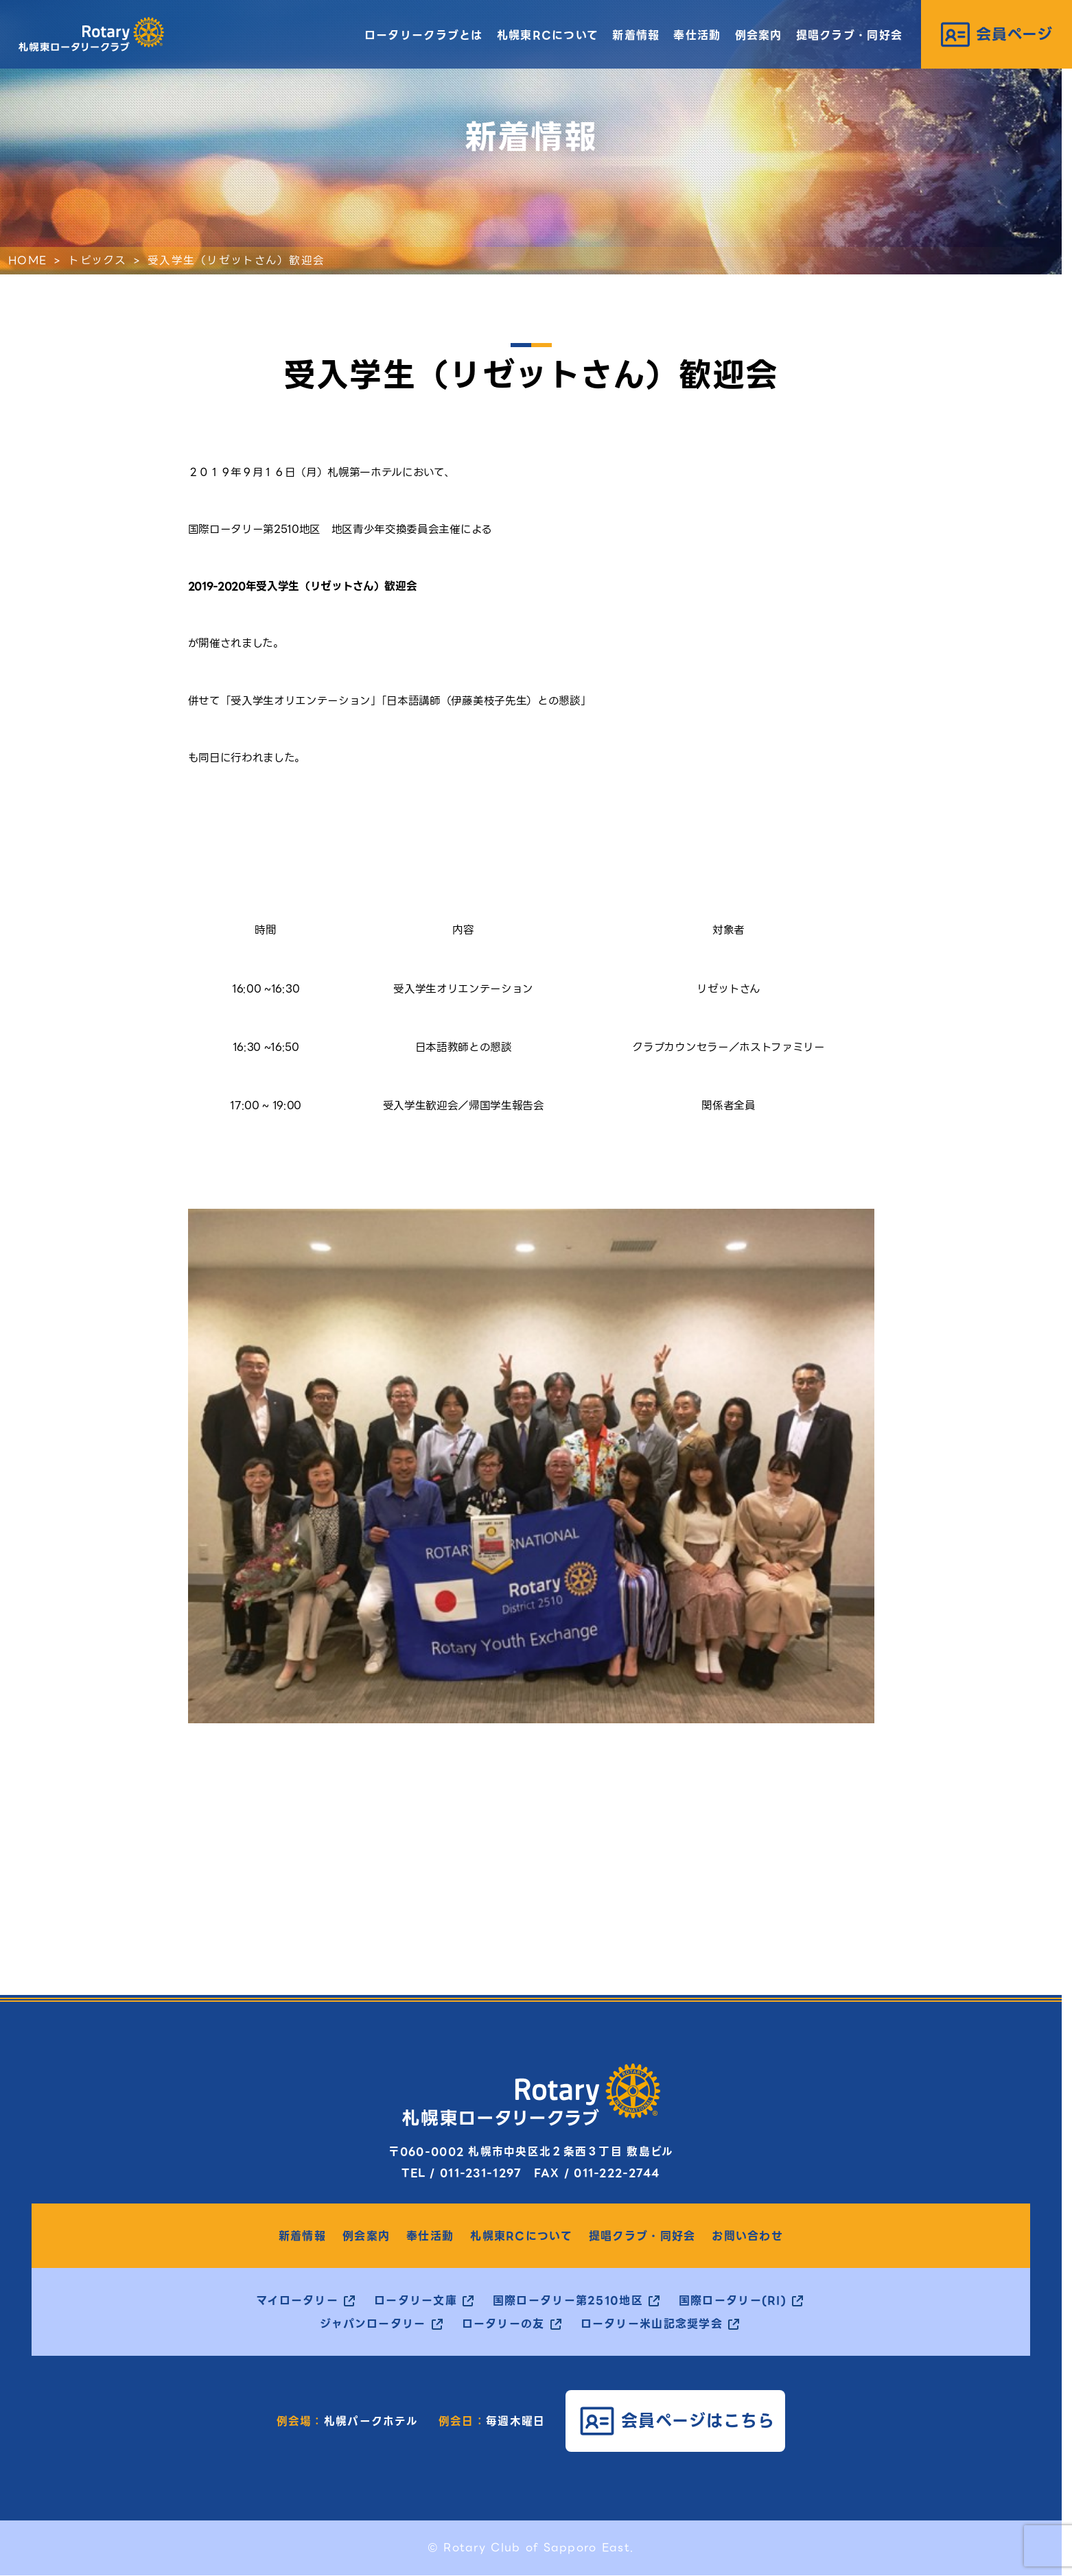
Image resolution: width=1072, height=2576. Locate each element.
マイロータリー (297, 2301)
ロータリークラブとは (423, 35)
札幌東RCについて (548, 35)
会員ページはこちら (698, 2420)
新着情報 (636, 35)
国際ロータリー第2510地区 (568, 2301)
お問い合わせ (747, 2236)
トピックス (97, 260)
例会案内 (758, 35)
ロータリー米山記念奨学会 (652, 2324)
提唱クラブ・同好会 (849, 35)
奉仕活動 (697, 35)
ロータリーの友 (503, 2324)
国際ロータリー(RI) (732, 2301)
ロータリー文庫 (415, 2301)
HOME (27, 260)
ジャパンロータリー (373, 2324)
